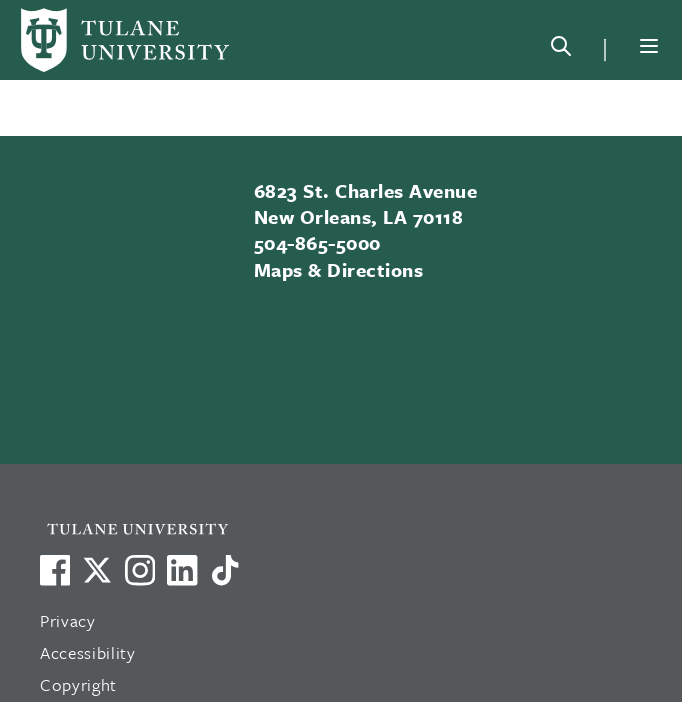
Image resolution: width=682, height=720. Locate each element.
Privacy (68, 620)
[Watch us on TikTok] (225, 570)
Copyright (78, 684)
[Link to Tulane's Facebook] (140, 570)
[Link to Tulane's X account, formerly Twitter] (97, 570)
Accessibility (88, 652)
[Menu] (649, 46)
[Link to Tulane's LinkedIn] (182, 570)
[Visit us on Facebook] (55, 570)
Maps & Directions (338, 269)
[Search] (561, 50)
